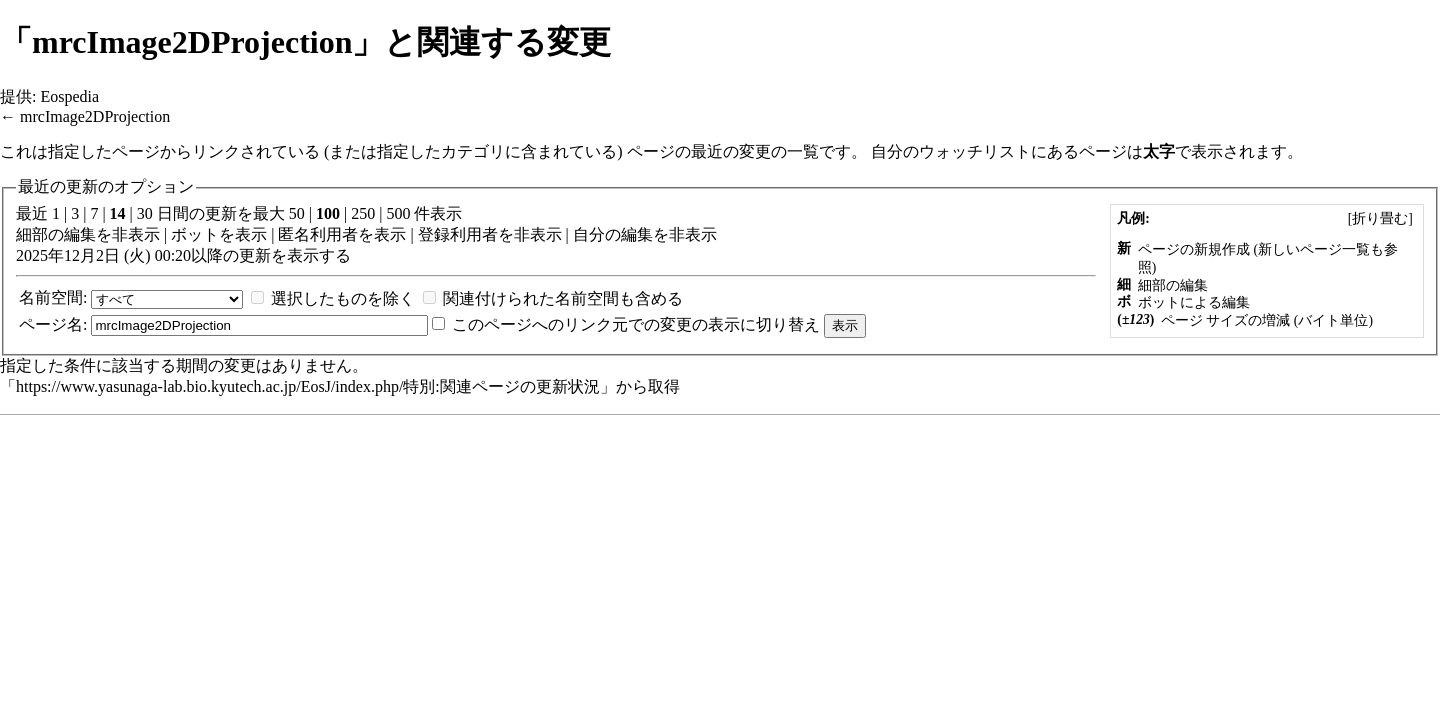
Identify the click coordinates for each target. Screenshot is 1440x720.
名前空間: (53, 297)
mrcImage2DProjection (95, 116)
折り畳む (1380, 218)
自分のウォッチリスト (951, 151)
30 (145, 213)
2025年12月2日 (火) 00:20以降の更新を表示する (183, 255)
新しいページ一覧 (1314, 249)
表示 (251, 234)
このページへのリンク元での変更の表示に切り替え (636, 324)
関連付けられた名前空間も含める (563, 298)
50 (297, 213)
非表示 (136, 234)
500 (398, 213)
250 (363, 213)
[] (1380, 218)
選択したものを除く (343, 298)
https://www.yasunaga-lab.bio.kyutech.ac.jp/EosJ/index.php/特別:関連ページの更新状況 (308, 386)
